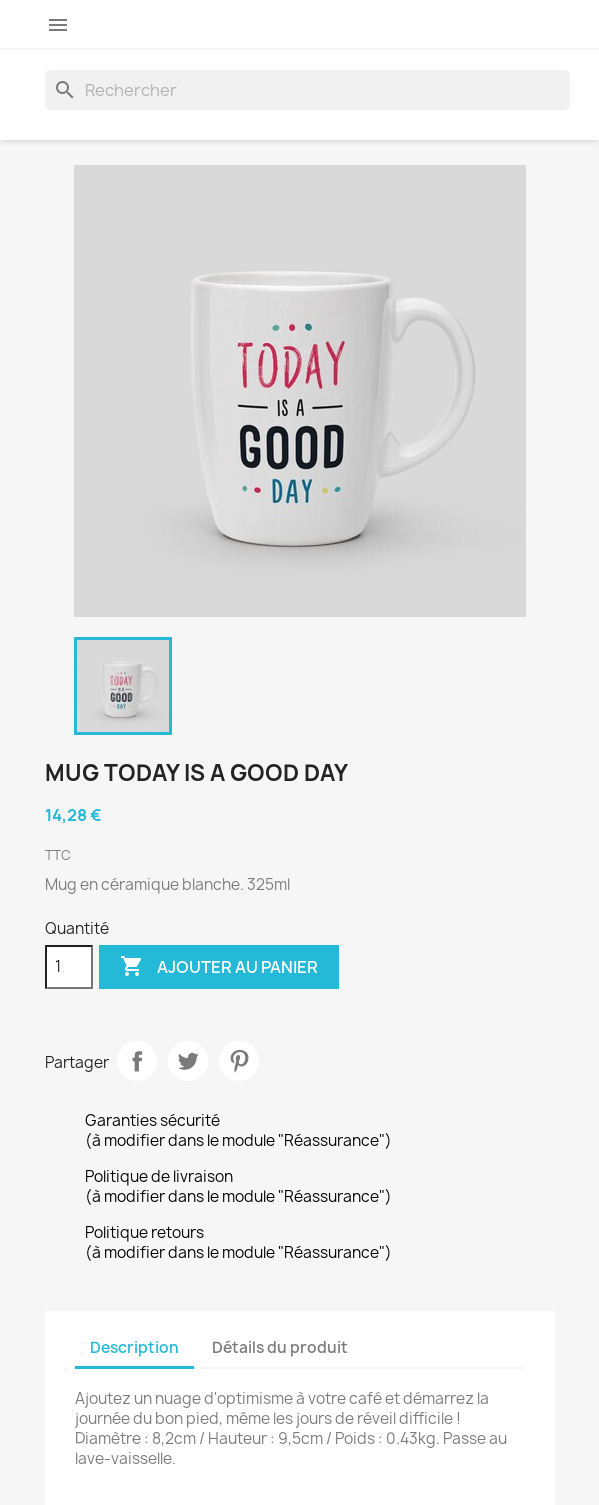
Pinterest (239, 1061)
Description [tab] (134, 1347)
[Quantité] (69, 967)
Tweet (188, 1061)
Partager (137, 1061)
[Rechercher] (307, 90)
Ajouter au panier (219, 967)
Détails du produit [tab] (280, 1347)
